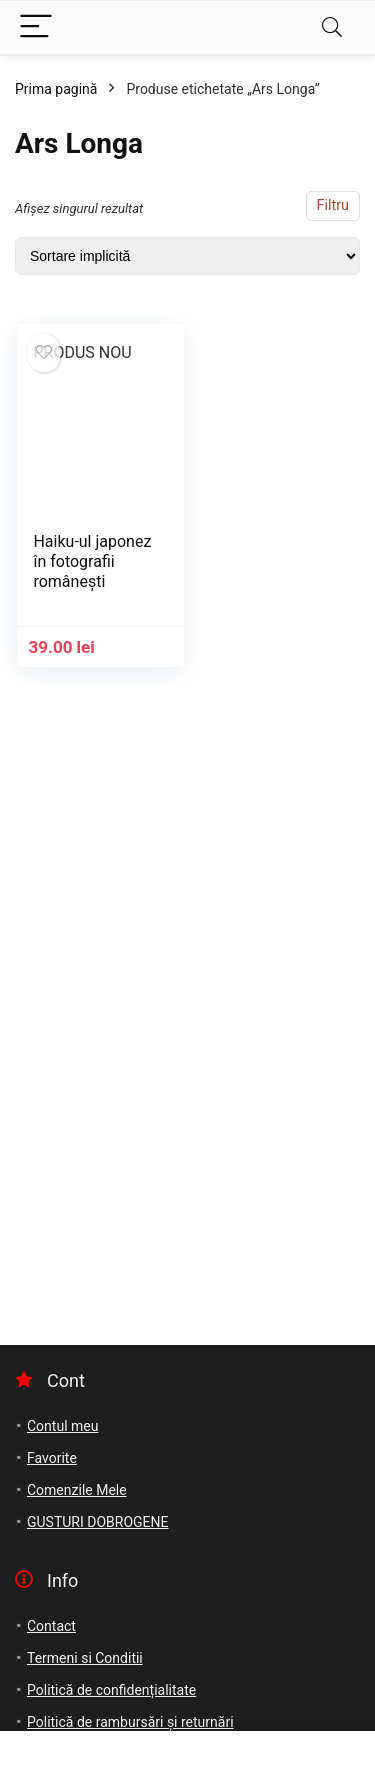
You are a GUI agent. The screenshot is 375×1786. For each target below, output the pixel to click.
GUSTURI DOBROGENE (98, 1522)
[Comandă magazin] (187, 256)
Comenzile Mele (77, 1490)
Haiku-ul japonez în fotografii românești (92, 561)
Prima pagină (56, 89)
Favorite (52, 1458)
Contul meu (62, 1426)
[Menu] (36, 27)
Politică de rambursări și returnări (130, 1722)
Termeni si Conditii (85, 1658)
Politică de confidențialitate (111, 1690)
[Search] (332, 27)
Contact (51, 1626)
